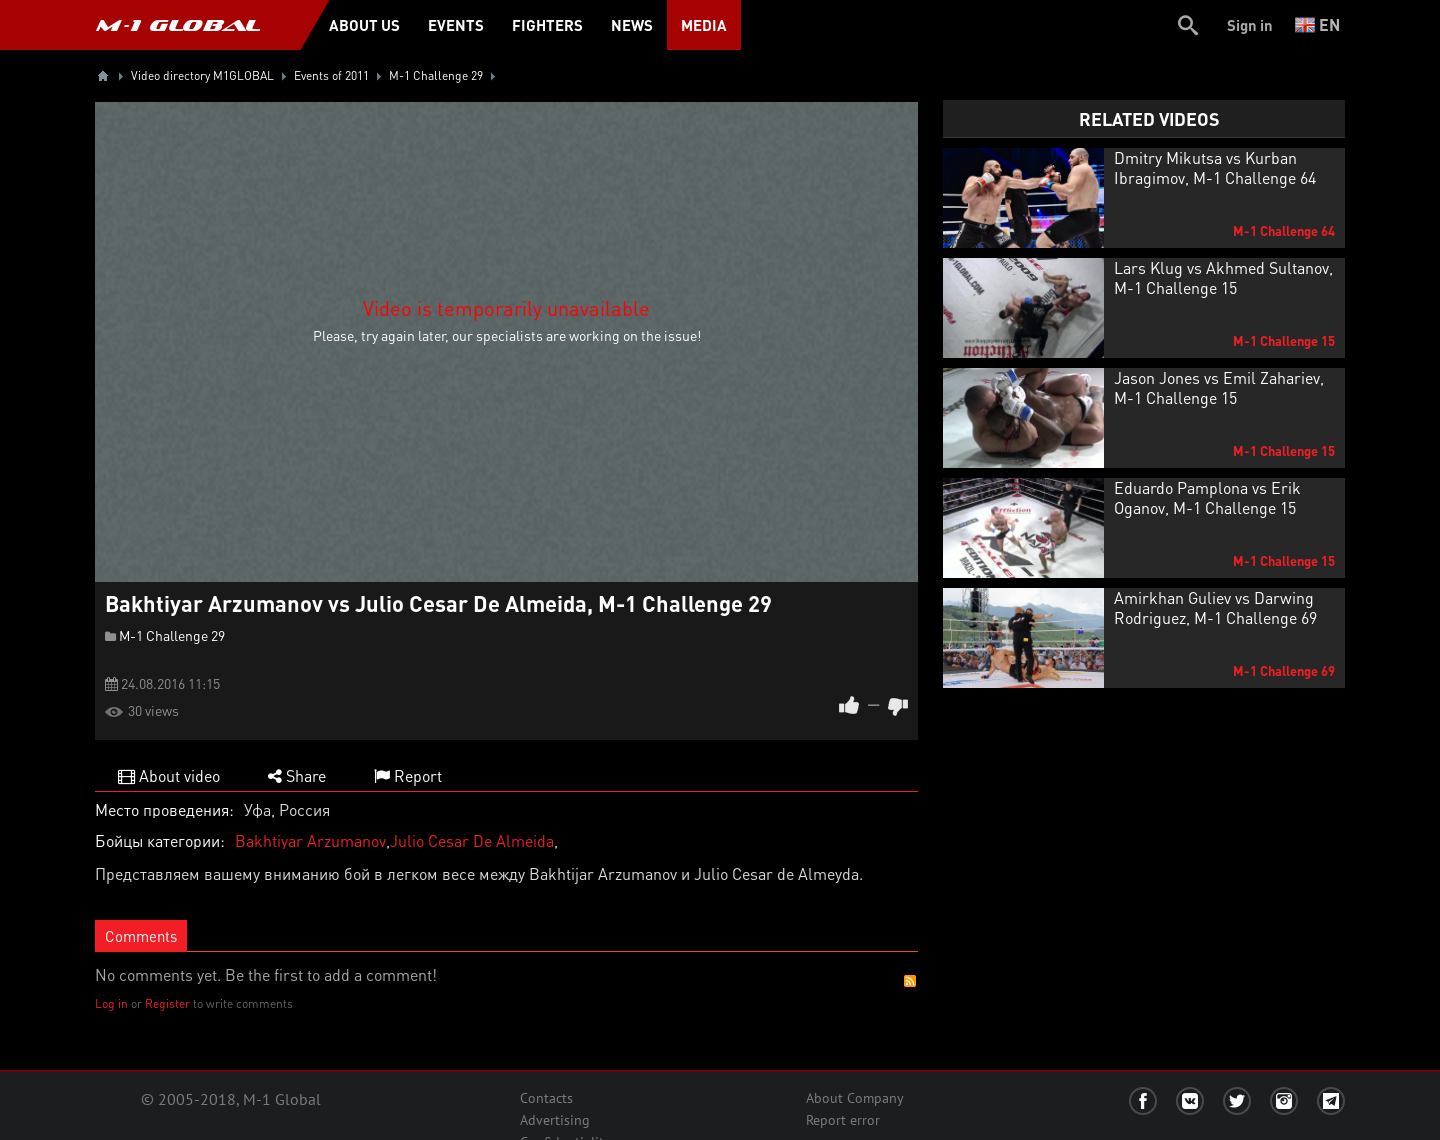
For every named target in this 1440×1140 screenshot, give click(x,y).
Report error (843, 1120)
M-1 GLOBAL (178, 25)
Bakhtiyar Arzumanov (310, 840)
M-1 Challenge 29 (172, 635)
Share (297, 775)
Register (167, 1003)
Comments (141, 936)
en (1317, 24)
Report (408, 775)
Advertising (555, 1120)
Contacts (546, 1098)
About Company (855, 1098)
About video (169, 775)
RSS (910, 981)
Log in (111, 1003)
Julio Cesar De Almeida (472, 840)
